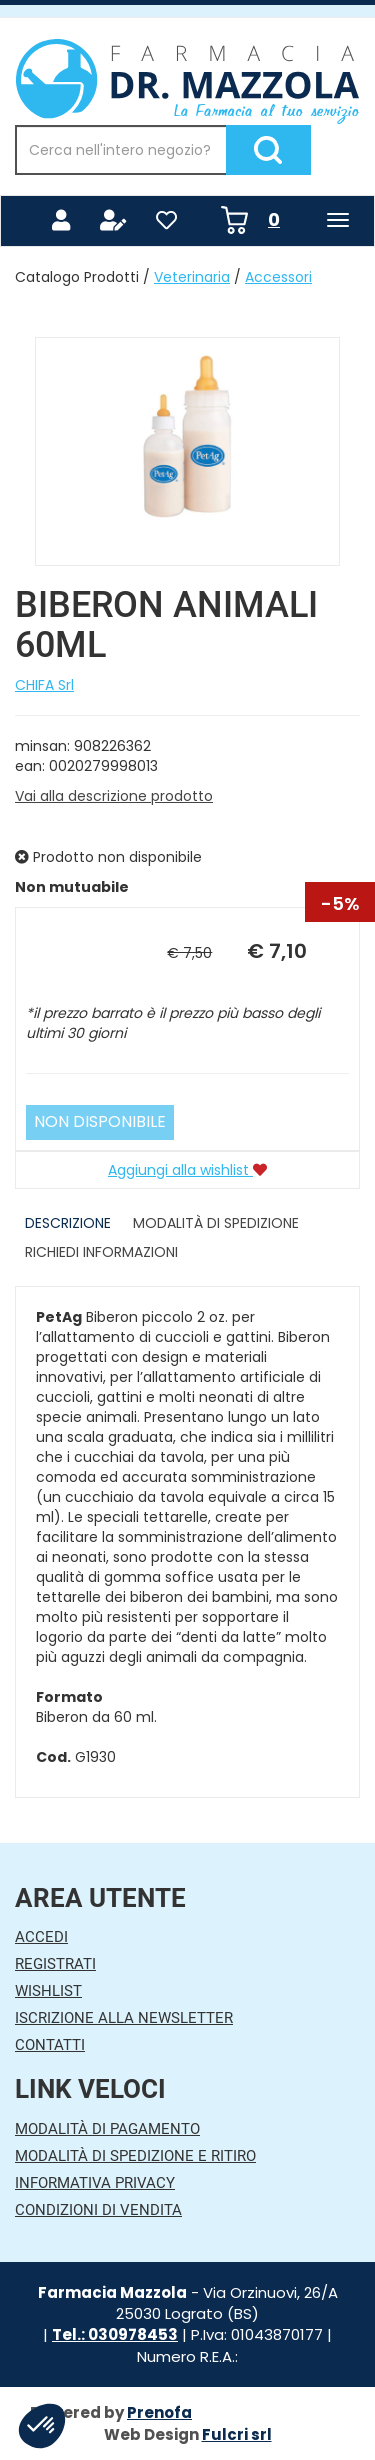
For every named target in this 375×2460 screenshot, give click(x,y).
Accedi (41, 1937)
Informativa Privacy (95, 2183)
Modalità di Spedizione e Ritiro (135, 2156)
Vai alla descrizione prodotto (114, 796)
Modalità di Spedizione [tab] (216, 1223)
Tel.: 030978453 (115, 2334)
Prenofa (159, 2412)
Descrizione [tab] (68, 1223)
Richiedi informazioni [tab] (101, 1252)
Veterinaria (192, 277)
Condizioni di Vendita (98, 2210)
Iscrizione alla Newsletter (124, 2018)
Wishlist (48, 1991)
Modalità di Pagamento (107, 2129)
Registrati (55, 1964)
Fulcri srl (237, 2434)
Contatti (50, 2045)
